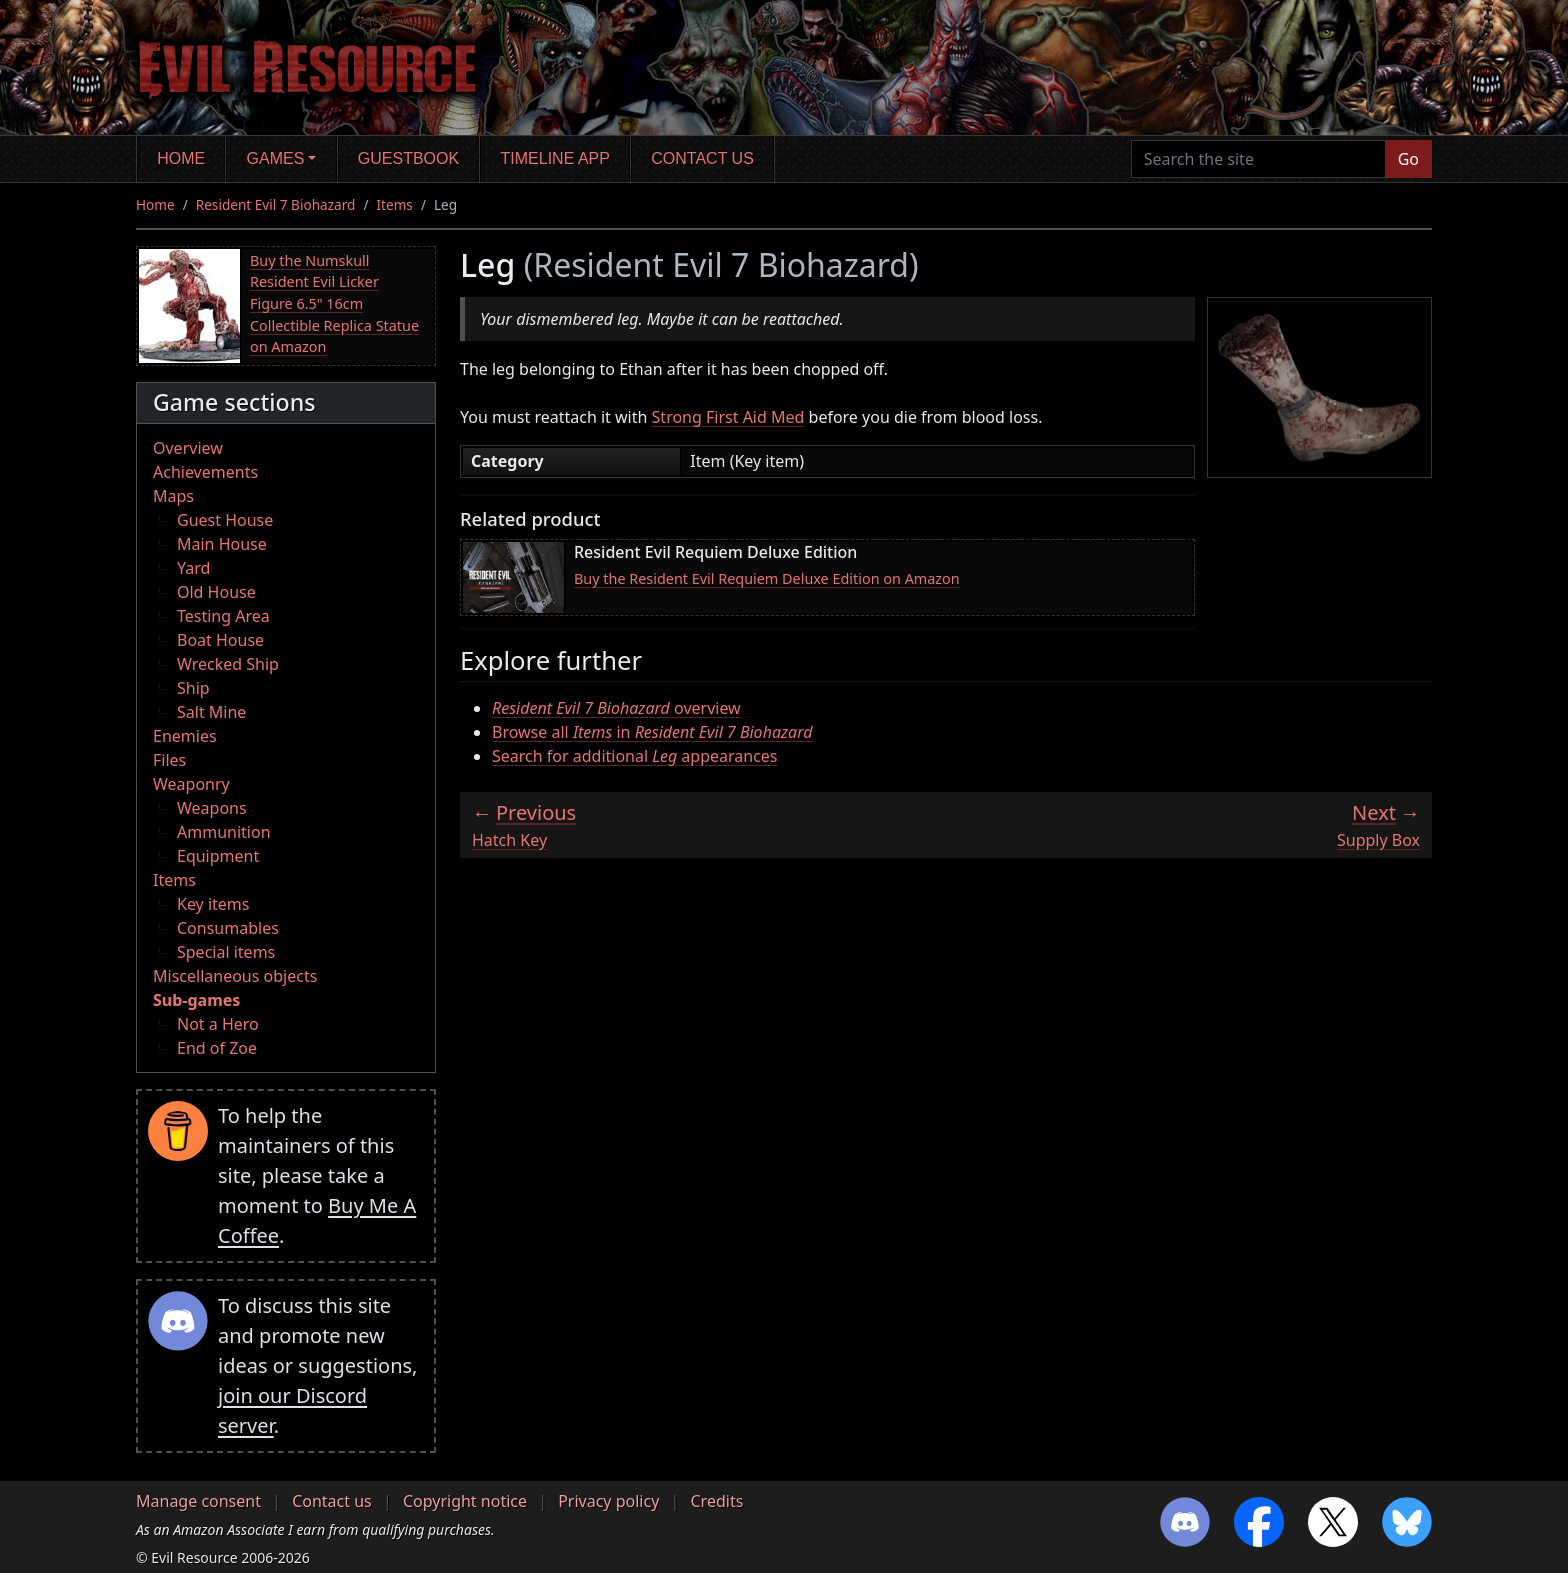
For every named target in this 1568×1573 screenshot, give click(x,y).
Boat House (220, 640)
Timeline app (555, 158)
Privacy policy (608, 1501)
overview (616, 708)
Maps (173, 496)
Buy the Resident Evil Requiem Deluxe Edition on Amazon (767, 578)
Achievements (205, 472)
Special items (226, 952)
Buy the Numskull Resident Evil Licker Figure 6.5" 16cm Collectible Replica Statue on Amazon (334, 303)
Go (1408, 159)
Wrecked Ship (228, 664)
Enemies (185, 736)
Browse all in (652, 732)
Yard (193, 568)
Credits (716, 1501)
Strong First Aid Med (728, 417)
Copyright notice (465, 1501)
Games (276, 158)
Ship (193, 688)
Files (169, 760)
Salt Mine (211, 712)
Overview (188, 448)
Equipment (218, 856)
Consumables (228, 928)
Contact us (702, 158)
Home (181, 158)
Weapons (212, 808)
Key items (213, 904)
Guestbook (408, 158)
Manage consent (198, 1501)
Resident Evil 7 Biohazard (276, 204)
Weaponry (191, 784)
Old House (216, 592)
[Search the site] (1258, 159)
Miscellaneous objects (235, 976)
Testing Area (223, 616)
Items (394, 204)
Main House (222, 544)
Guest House (225, 520)
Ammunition (224, 832)
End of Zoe (217, 1048)
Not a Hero (218, 1024)
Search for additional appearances (635, 756)
